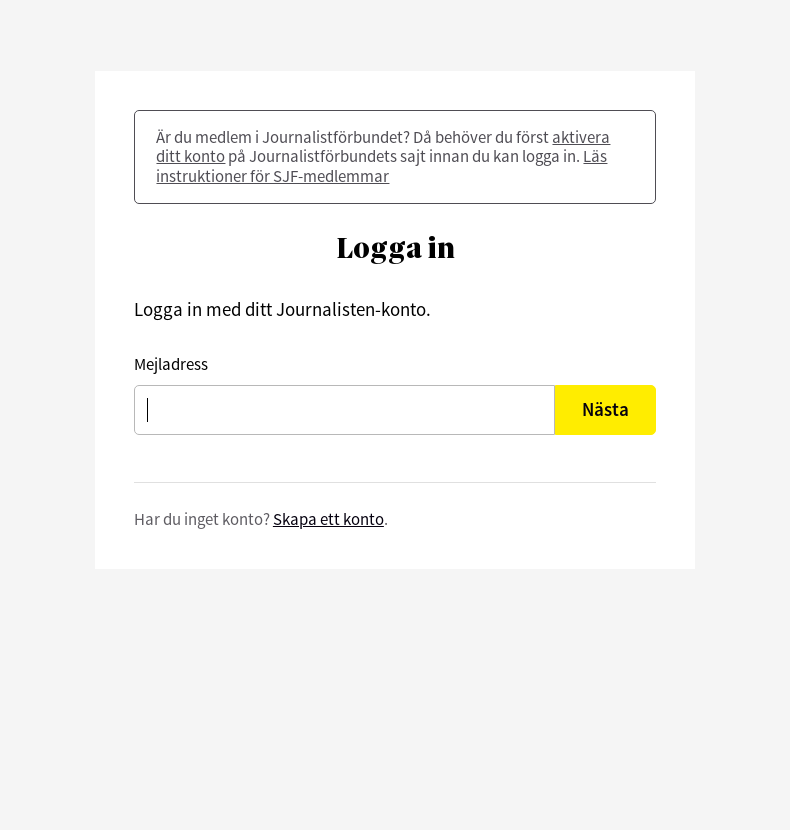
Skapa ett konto (328, 519)
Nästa (605, 409)
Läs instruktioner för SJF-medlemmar (381, 165)
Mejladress (171, 364)
